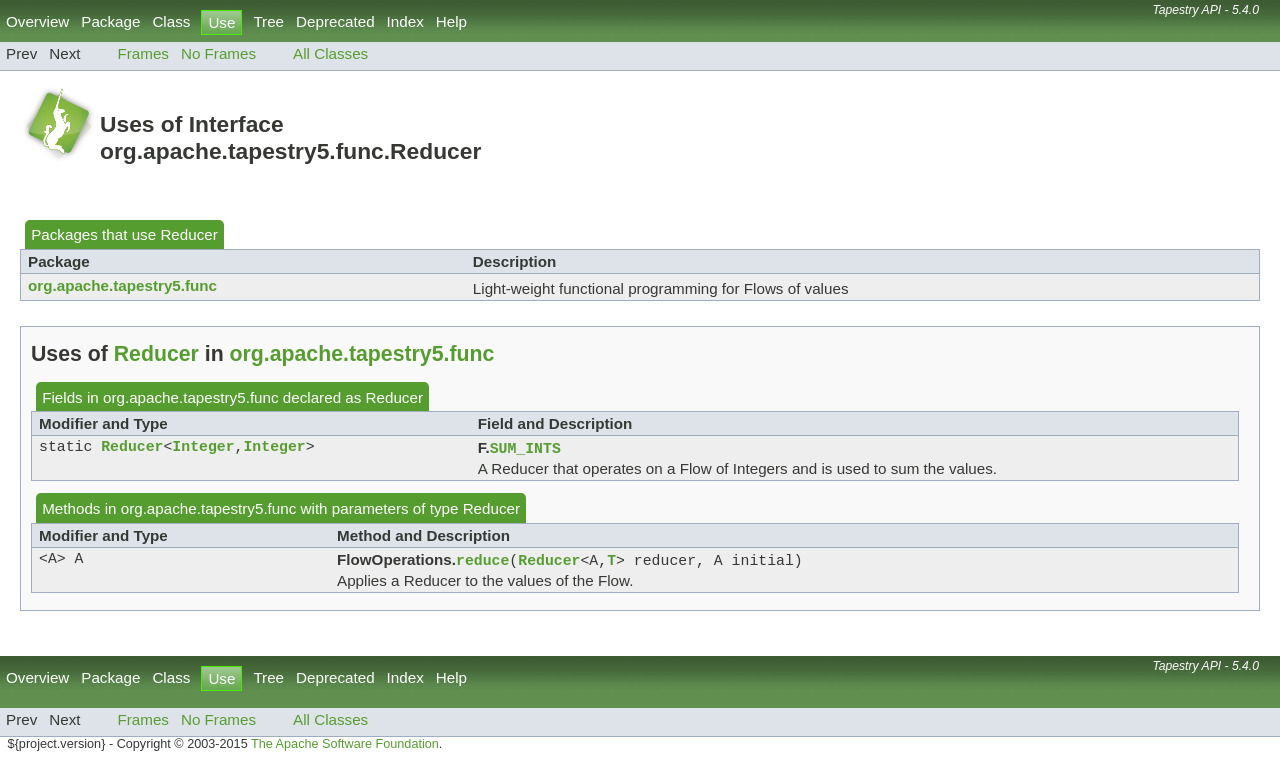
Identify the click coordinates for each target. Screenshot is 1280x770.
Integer (203, 449)
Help (451, 21)
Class (171, 21)
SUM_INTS (525, 449)
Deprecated (335, 21)
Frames (142, 53)
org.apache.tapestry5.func (122, 285)
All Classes (330, 53)
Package (110, 21)
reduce (482, 563)
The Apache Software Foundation (345, 748)
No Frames (218, 53)
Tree (268, 21)
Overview (37, 21)
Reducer (188, 234)
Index (405, 21)
